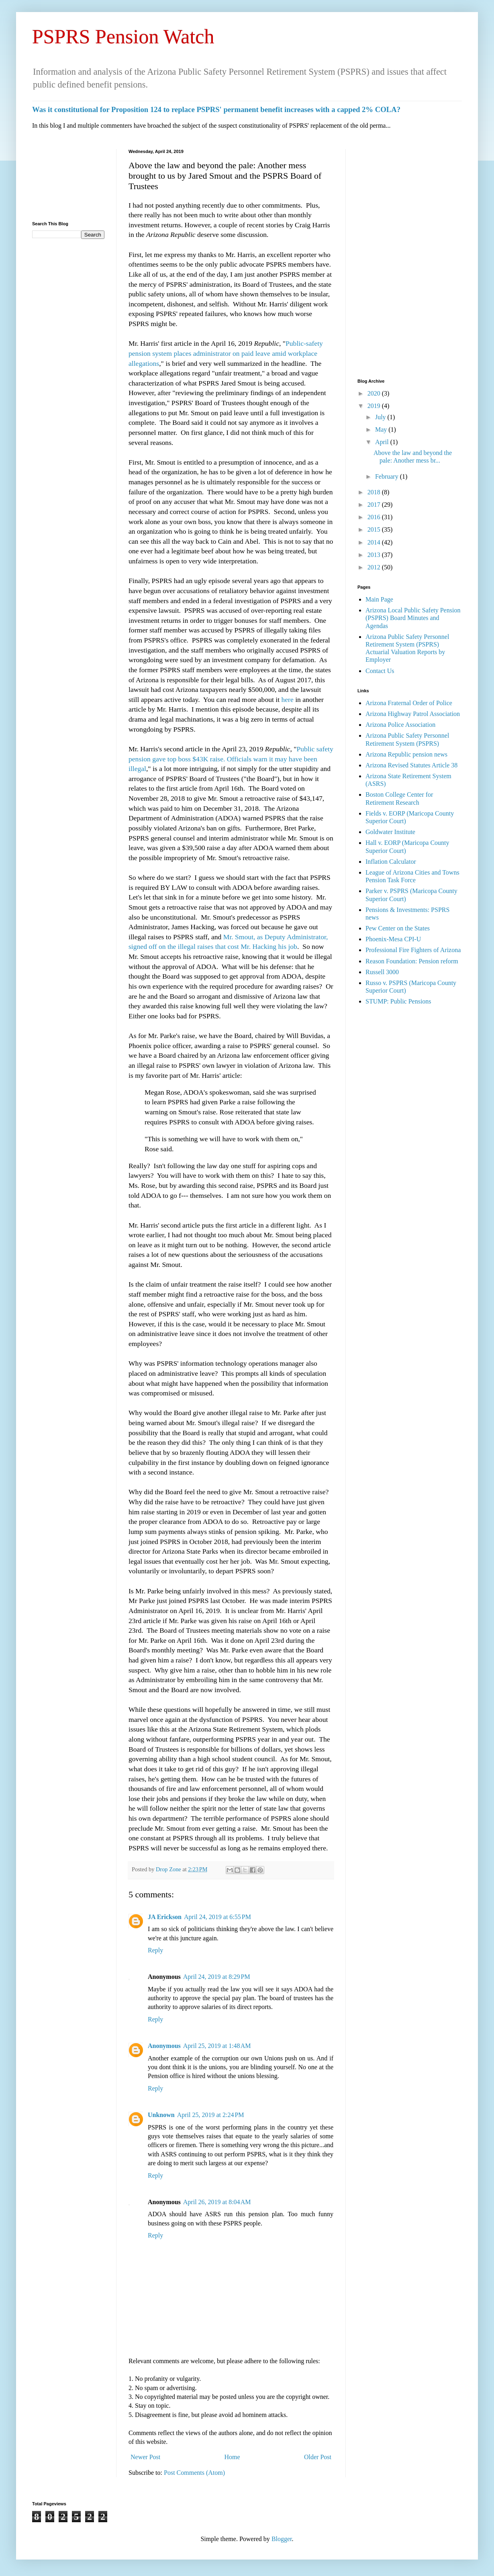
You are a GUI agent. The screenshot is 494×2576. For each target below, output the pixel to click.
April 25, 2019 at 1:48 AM (217, 2045)
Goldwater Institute (390, 831)
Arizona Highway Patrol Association (412, 713)
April (382, 442)
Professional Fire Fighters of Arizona (413, 949)
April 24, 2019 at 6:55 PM (217, 1916)
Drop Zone (169, 1869)
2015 (374, 529)
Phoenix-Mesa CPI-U (393, 939)
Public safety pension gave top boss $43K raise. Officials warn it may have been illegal (231, 759)
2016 (374, 517)
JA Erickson (165, 1916)
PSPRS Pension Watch (123, 36)
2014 (374, 542)
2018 (374, 492)
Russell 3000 (382, 972)
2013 (374, 554)
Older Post (317, 2457)
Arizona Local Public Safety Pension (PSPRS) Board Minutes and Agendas (412, 618)
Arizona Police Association (400, 724)
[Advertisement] (68, 179)
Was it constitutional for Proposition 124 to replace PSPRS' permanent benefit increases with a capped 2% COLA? (216, 109)
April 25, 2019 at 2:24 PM (210, 2114)
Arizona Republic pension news (406, 754)
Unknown (161, 2114)
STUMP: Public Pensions (398, 1001)
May (381, 429)
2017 (374, 504)
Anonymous (164, 2045)
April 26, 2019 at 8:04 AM (217, 2202)
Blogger (281, 2538)
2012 (374, 567)
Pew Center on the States (397, 928)
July (381, 417)
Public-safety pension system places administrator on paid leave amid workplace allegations (226, 353)
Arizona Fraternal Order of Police (408, 703)
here (287, 699)
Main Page (379, 599)
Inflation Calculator (390, 861)
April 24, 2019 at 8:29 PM (216, 1976)
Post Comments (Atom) (194, 2472)
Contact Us (379, 670)
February (387, 476)
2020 (374, 393)
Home (232, 2457)
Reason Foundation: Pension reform (411, 961)
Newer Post (145, 2457)
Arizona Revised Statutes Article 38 (411, 765)
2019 (374, 405)
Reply (155, 1950)
